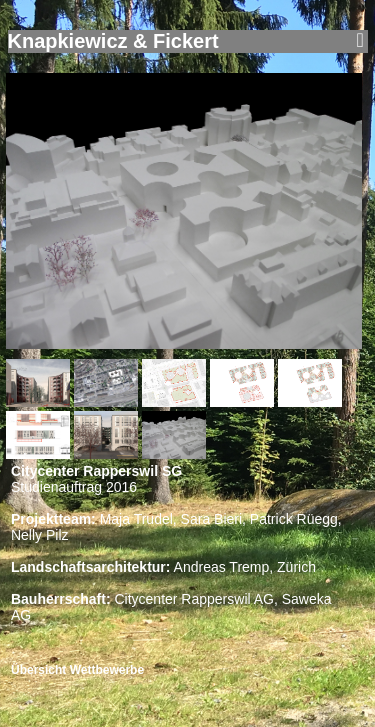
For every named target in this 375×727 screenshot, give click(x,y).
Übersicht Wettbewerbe (77, 670)
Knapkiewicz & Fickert (113, 41)
